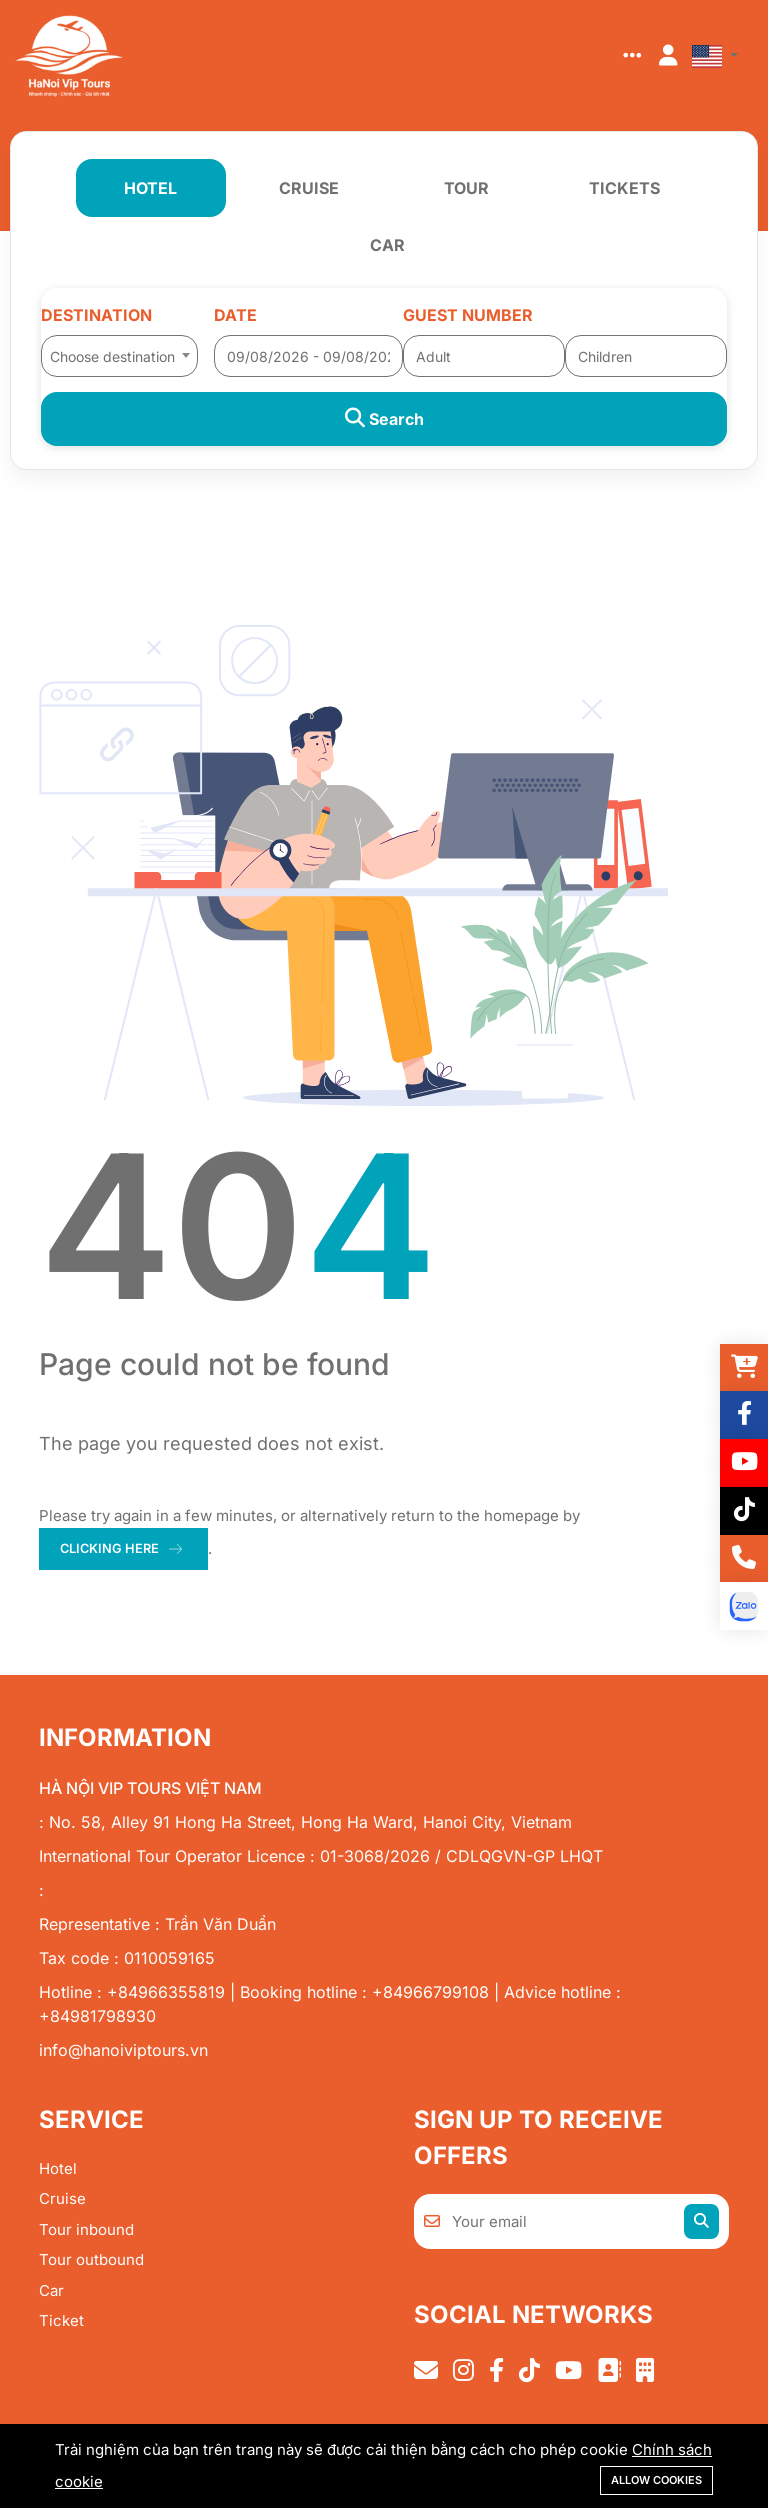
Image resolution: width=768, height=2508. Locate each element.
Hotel (58, 2169)
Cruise (62, 2200)
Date (235, 315)
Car (51, 2291)
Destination (96, 315)
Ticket (61, 2322)
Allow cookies (656, 2480)
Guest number (468, 315)
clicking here (111, 1549)
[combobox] (119, 350)
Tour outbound (91, 2261)
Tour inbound (86, 2230)
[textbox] (119, 357)
